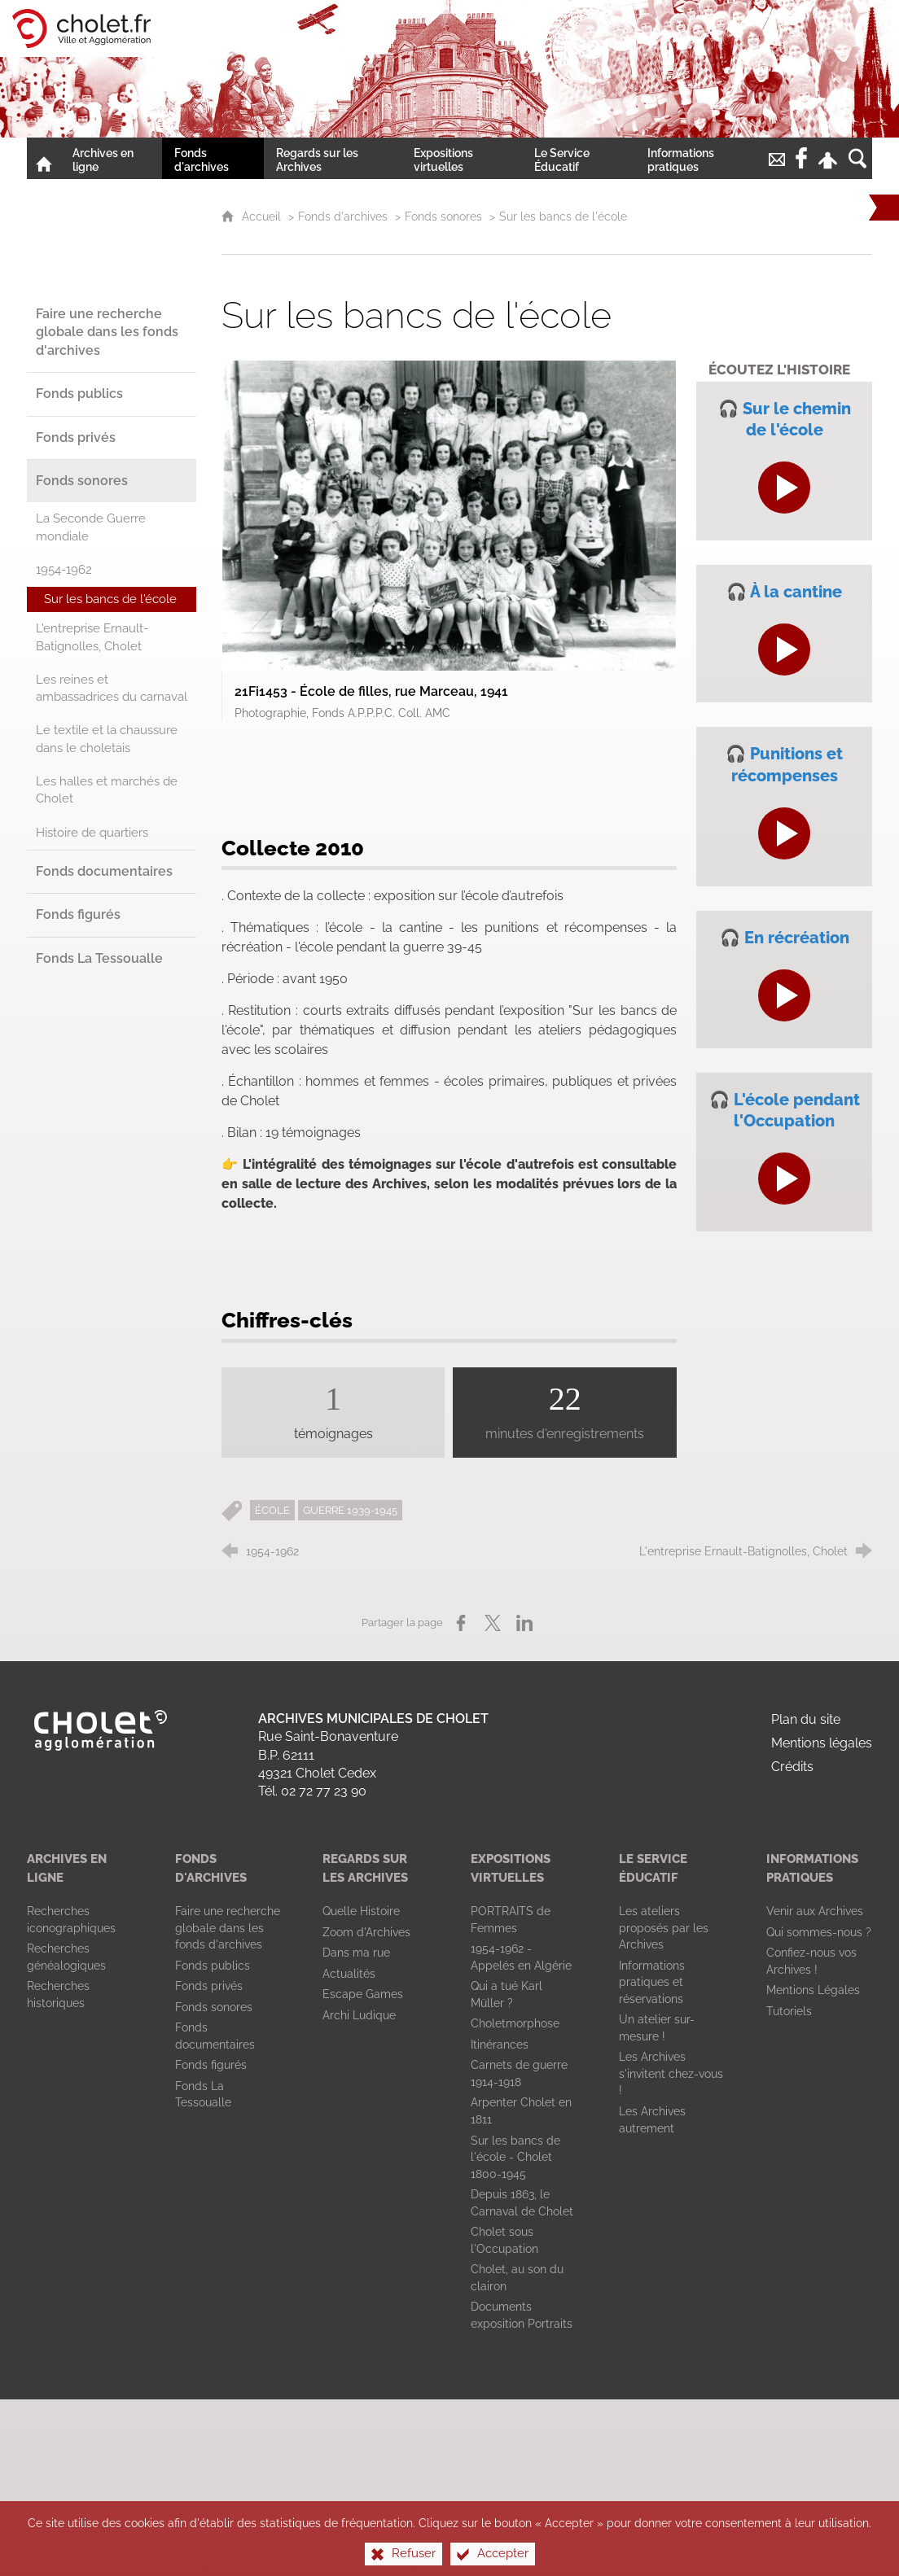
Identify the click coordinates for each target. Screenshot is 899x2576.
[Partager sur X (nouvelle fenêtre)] (493, 1623)
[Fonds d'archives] (213, 158)
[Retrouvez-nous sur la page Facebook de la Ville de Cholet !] (801, 158)
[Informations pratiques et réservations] (652, 1982)
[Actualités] (348, 1973)
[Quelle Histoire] (361, 1911)
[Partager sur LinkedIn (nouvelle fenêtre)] (524, 1623)
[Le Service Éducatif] (578, 158)
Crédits (792, 1766)
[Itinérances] (499, 2044)
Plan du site (805, 1719)
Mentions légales (821, 1743)
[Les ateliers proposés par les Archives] (663, 1928)
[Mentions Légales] (813, 1990)
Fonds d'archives (343, 216)
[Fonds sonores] (213, 2007)
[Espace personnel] (828, 158)
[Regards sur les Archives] (332, 158)
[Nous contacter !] (777, 158)
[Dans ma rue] (356, 1952)
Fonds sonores (443, 216)
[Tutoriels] (789, 2011)
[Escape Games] (362, 1994)
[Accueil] (43, 158)
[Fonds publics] (212, 1965)
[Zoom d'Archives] (366, 1932)
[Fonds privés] (209, 1985)
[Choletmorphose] (515, 2023)
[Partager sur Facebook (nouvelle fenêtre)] (461, 1623)
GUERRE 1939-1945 (350, 1510)
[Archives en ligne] (111, 158)
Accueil (263, 216)
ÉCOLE (272, 1510)
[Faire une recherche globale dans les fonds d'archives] (227, 1928)
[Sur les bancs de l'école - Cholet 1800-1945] (515, 2157)
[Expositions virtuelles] (462, 158)
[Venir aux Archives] (814, 1911)
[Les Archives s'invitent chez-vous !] (671, 2073)
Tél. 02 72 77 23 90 (312, 1791)
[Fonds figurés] (211, 2064)
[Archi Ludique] (359, 2015)
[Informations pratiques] (700, 158)
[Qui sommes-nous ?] (818, 1932)
